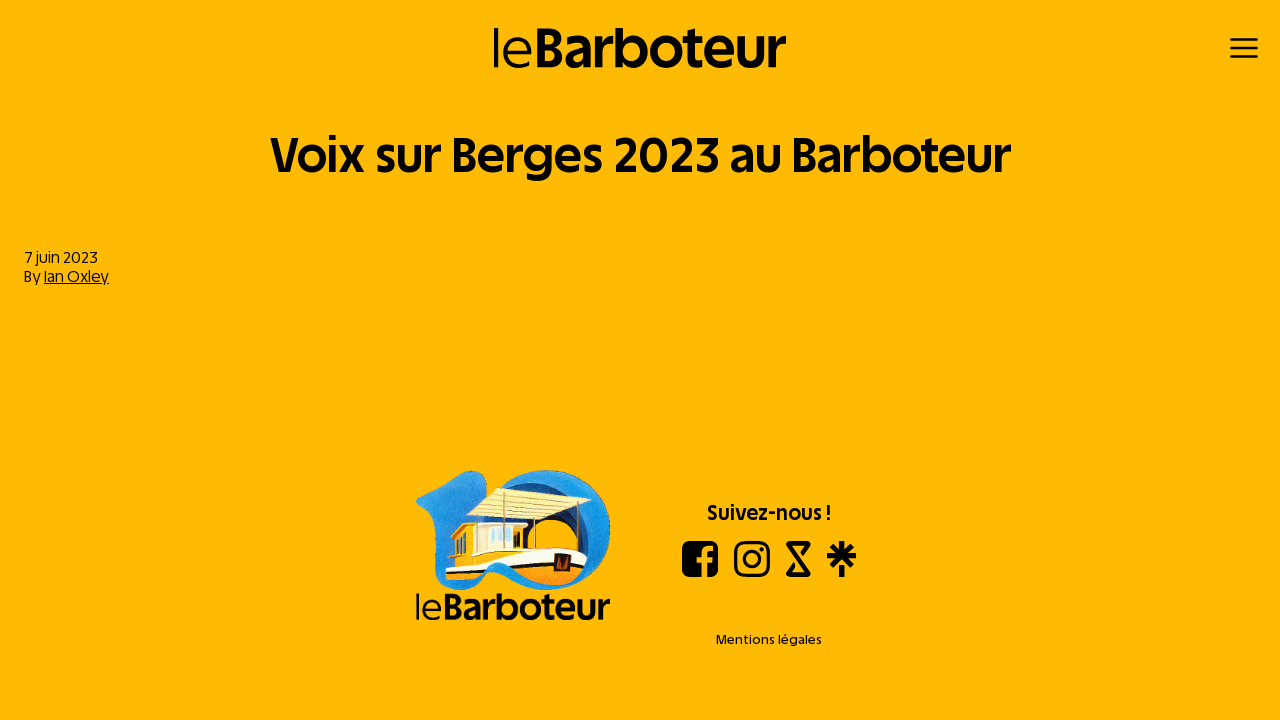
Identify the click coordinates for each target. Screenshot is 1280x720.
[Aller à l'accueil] (513, 547)
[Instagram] (752, 571)
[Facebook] (700, 571)
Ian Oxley (76, 276)
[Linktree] (841, 571)
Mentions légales (769, 639)
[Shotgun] (798, 571)
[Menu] (1244, 48)
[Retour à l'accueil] (640, 48)
